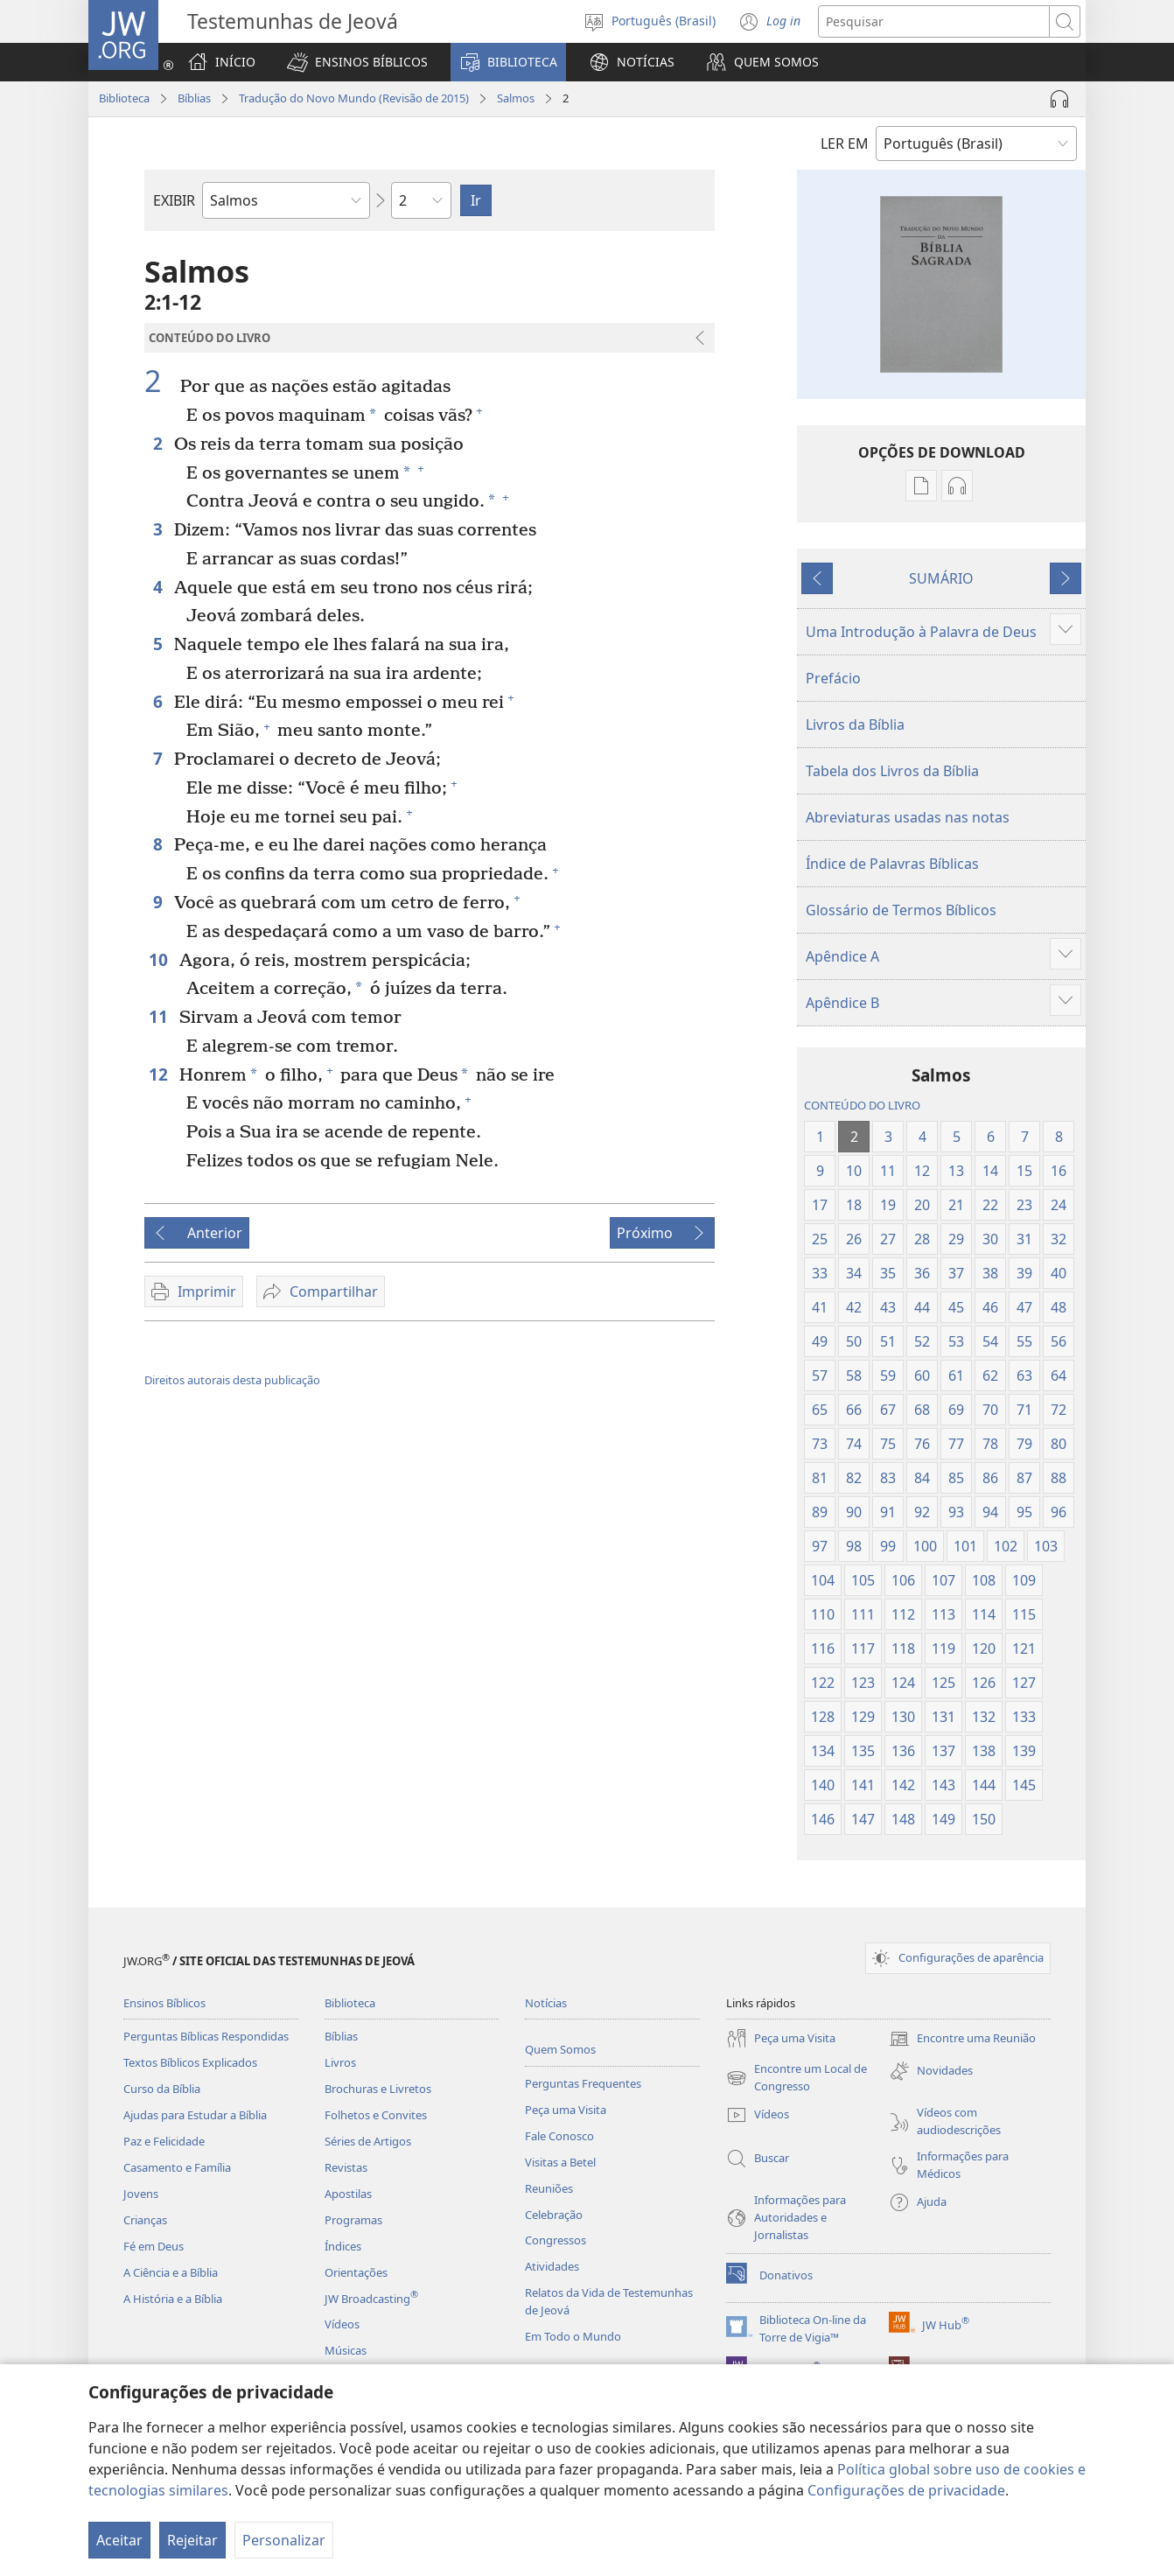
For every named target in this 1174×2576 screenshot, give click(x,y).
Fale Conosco (559, 2136)
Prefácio (833, 678)
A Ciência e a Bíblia (170, 2272)
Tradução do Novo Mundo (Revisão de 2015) (354, 98)
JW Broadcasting (371, 2298)
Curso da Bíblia (161, 2088)
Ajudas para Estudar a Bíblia (195, 2115)
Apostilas (348, 2194)
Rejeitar (192, 2540)
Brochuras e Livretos (378, 2088)
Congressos (555, 2240)
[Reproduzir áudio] (1059, 98)
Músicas (346, 2350)
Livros (340, 2062)
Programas (353, 2220)
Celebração (554, 2214)
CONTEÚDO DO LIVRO (862, 1105)
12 (160, 1074)
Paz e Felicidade (164, 2141)
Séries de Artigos (368, 2141)
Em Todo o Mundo (573, 2336)
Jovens (140, 2194)
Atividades (552, 2266)
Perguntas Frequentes (583, 2083)
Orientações (356, 2272)
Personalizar (283, 2540)
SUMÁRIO (941, 578)
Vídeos (342, 2324)
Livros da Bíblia (855, 724)
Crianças (145, 2220)
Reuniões (549, 2188)
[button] (357, 62)
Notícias (546, 2003)
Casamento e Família (177, 2167)
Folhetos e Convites (376, 2115)
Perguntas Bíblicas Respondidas (206, 2036)
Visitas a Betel (560, 2162)
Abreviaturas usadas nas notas (908, 817)
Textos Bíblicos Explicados (190, 2062)
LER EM (845, 143)
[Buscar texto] (934, 21)
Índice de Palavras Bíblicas (892, 863)
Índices (343, 2246)
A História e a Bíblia (172, 2298)
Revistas (346, 2167)
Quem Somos (560, 2049)
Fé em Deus (153, 2246)
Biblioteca (124, 98)
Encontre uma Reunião (962, 2038)
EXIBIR (174, 200)
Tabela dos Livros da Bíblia (892, 770)
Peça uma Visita (565, 2110)
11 (160, 1016)
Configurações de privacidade (906, 2490)
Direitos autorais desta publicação (232, 1380)
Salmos (516, 98)
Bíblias (194, 98)
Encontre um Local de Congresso (796, 2078)
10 (160, 959)
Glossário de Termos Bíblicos (901, 910)
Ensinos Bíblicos (164, 2003)
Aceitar (119, 2540)
